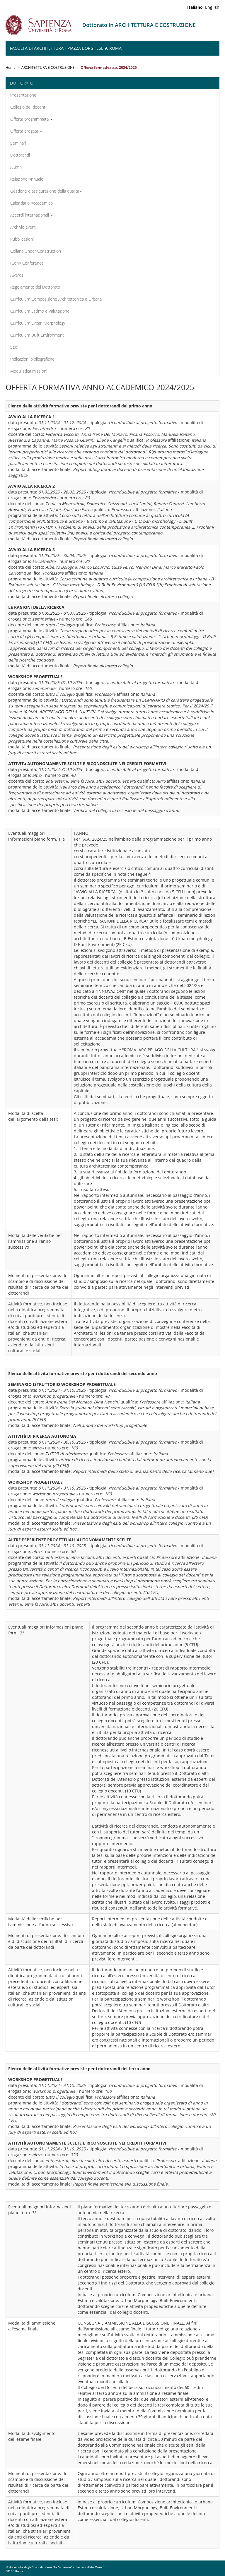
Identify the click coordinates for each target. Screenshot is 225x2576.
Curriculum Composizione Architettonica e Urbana (56, 299)
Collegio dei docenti (28, 107)
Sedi (14, 347)
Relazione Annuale (26, 179)
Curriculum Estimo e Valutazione (39, 311)
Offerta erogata (26, 131)
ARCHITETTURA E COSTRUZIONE (48, 67)
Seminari (18, 143)
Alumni (16, 167)
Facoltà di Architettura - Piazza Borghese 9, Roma (66, 48)
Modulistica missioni (28, 371)
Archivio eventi (23, 227)
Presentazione (23, 95)
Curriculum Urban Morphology (37, 323)
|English (203, 7)
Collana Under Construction (35, 251)
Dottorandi (20, 155)
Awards (16, 275)
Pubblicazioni (22, 239)
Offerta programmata (31, 119)
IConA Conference (27, 263)
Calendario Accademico (31, 203)
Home (11, 67)
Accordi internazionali (31, 215)
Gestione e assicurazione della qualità (46, 191)
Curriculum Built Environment (37, 335)
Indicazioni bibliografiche (32, 359)
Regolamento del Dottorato (35, 287)
